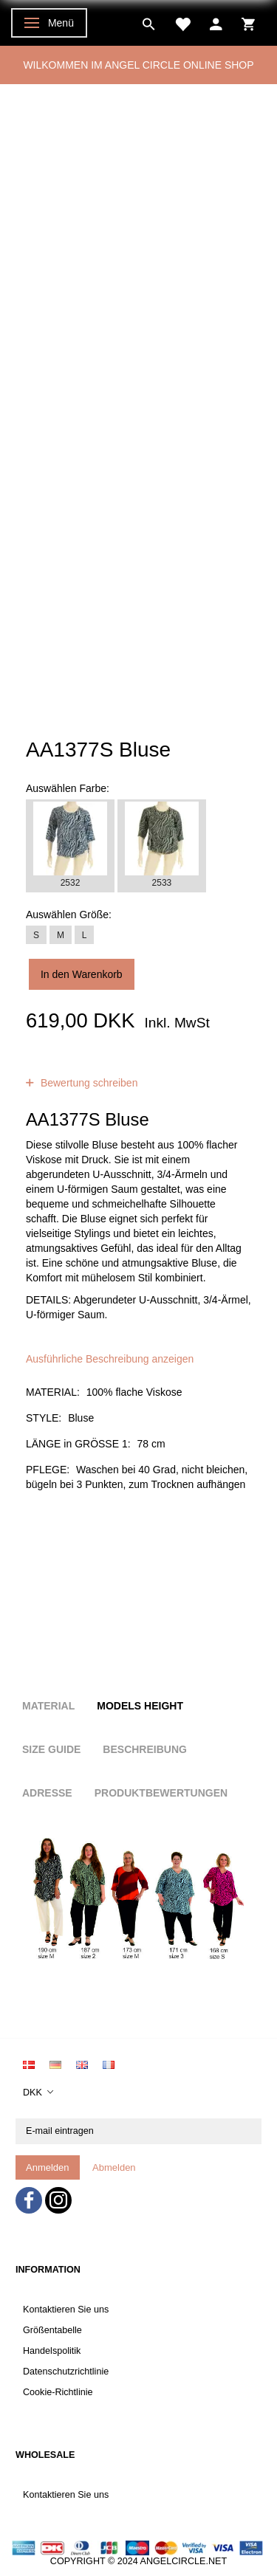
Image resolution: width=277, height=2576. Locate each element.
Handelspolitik (52, 2351)
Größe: (69, 914)
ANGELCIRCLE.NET (184, 2561)
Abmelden (114, 2167)
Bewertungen (141, 1068)
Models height (140, 1706)
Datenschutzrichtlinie (66, 2371)
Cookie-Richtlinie (58, 2392)
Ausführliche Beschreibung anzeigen (110, 1359)
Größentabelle (52, 2330)
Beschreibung (145, 1749)
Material (48, 1706)
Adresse (47, 1793)
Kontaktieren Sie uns (66, 2309)
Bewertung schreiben (87, 1083)
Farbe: (67, 788)
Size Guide (51, 1749)
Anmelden (47, 2167)
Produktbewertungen (161, 1793)
